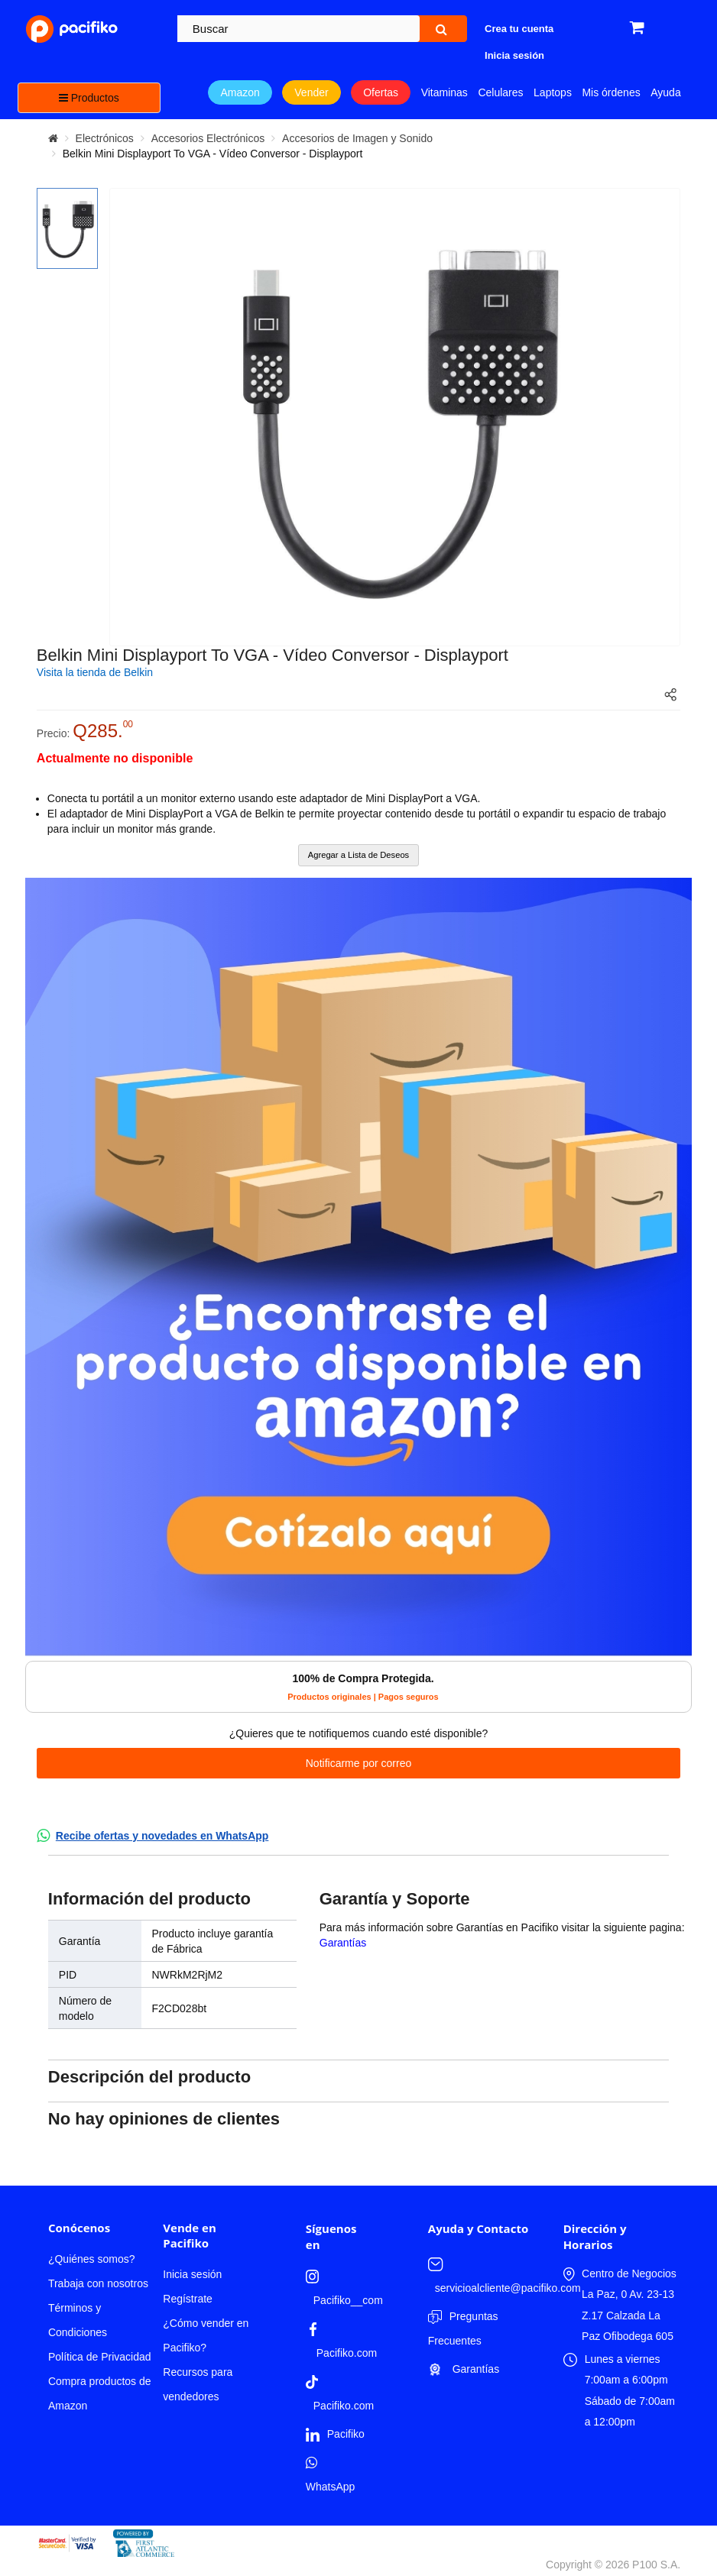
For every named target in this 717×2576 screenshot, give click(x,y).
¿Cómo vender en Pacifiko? (205, 2335)
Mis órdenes (611, 92)
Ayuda (665, 92)
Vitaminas (444, 92)
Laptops (553, 92)
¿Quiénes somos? (91, 2259)
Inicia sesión (192, 2274)
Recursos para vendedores (197, 2384)
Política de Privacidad (99, 2357)
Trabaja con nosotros (98, 2283)
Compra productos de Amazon (99, 2393)
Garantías (343, 1943)
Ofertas (380, 92)
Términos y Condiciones (77, 2320)
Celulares (500, 92)
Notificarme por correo (359, 1763)
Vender (311, 92)
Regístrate (188, 2299)
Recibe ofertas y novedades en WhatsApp (162, 1836)
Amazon (239, 92)
